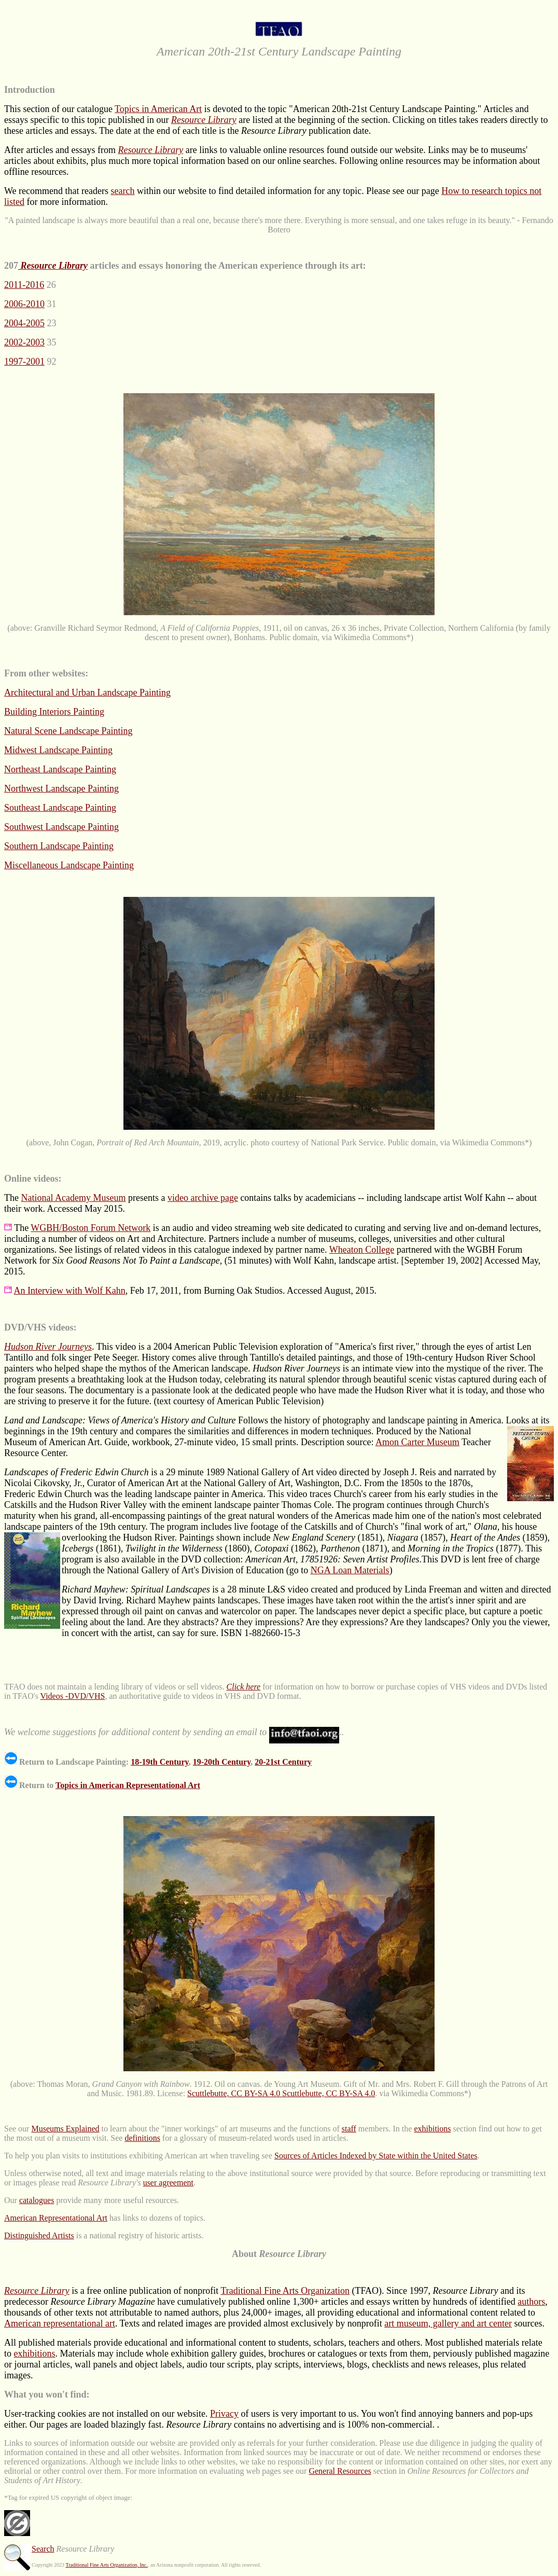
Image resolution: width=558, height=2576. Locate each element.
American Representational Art (55, 2217)
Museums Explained (65, 2128)
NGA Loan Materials (350, 1570)
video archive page (203, 1198)
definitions (142, 2138)
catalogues (36, 2200)
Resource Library (203, 120)
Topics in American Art (158, 109)
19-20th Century (222, 1761)
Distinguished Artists (39, 2235)
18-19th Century (160, 1761)
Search (43, 2548)
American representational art (59, 2323)
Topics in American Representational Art (127, 1785)
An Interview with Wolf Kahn (69, 1290)
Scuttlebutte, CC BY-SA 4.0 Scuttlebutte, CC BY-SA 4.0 (281, 2093)
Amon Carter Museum (417, 1442)
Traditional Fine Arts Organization (284, 2291)
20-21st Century (283, 1761)
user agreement (168, 2182)
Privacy (224, 2413)
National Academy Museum (73, 1198)
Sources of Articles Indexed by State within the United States (375, 2155)
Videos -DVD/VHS (72, 1696)
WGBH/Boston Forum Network (90, 1228)
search (122, 191)
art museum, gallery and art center (448, 2323)
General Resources (340, 2471)
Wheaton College (361, 1249)
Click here (244, 1686)
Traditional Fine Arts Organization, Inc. (106, 2565)
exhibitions (432, 2128)
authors (531, 2301)
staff (349, 2128)
